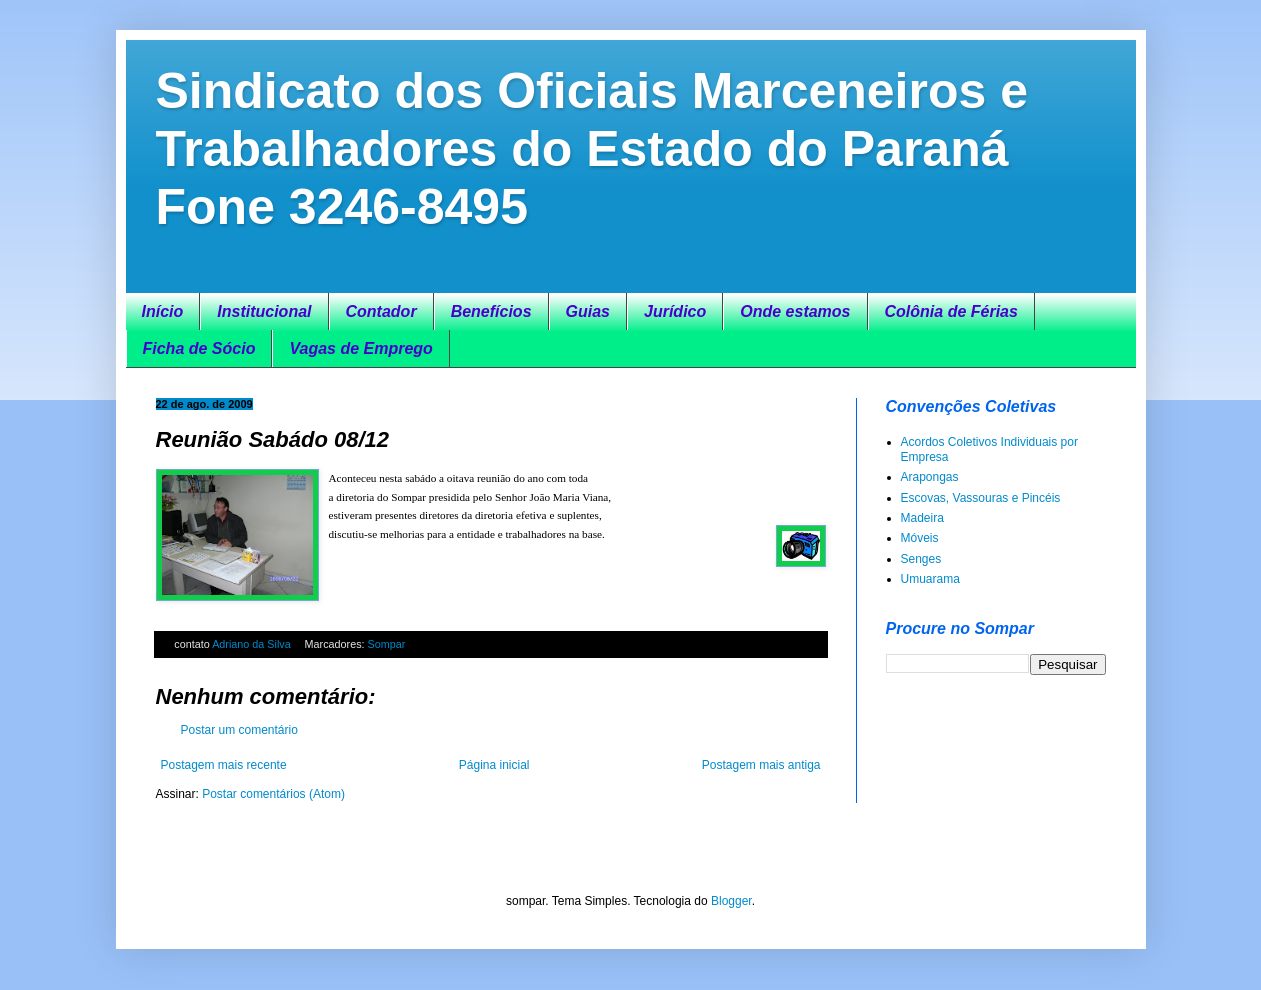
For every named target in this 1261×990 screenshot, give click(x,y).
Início (163, 311)
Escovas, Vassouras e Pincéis (981, 498)
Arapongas (930, 477)
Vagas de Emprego (360, 348)
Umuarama (930, 579)
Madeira (922, 518)
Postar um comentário (239, 730)
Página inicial (494, 765)
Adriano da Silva (253, 644)
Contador (381, 311)
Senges (921, 559)
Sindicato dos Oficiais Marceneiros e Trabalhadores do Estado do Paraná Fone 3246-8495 (592, 149)
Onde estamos (795, 311)
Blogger (731, 901)
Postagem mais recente (224, 765)
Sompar (387, 644)
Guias (588, 311)
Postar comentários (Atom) (273, 794)
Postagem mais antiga (761, 765)
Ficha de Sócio (199, 348)
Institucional (264, 311)
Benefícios (491, 311)
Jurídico (675, 311)
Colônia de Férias (951, 311)
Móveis (920, 538)
